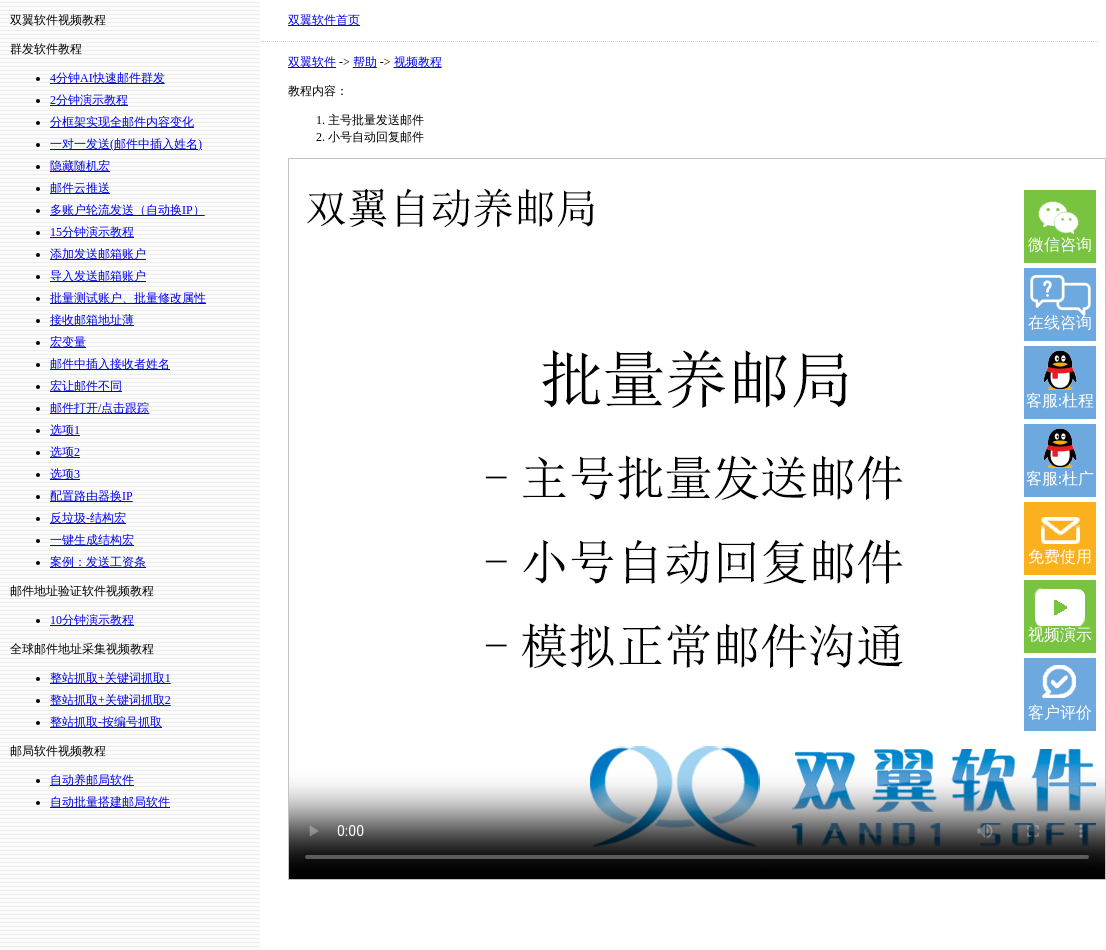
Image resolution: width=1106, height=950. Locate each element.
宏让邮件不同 (86, 386)
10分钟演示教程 (92, 620)
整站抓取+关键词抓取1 (110, 678)
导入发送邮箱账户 (98, 276)
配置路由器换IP (91, 496)
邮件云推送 (80, 188)
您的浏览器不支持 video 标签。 (697, 519)
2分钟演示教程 (89, 100)
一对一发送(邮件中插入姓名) (126, 144)
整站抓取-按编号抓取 (106, 722)
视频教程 (418, 62)
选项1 (65, 430)
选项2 (65, 452)
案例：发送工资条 (98, 562)
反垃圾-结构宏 (88, 518)
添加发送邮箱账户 (98, 254)
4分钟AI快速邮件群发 (107, 78)
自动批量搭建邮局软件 (110, 802)
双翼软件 (312, 62)
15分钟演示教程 (92, 232)
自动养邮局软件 (92, 780)
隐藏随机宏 (80, 166)
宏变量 (68, 342)
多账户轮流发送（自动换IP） (127, 210)
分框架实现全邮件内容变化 (122, 122)
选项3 (65, 474)
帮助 (365, 62)
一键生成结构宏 (92, 540)
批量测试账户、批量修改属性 (128, 298)
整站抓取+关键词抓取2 (110, 700)
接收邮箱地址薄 (92, 320)
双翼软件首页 (324, 20)
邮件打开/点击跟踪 (99, 408)
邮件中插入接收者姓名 (110, 364)
